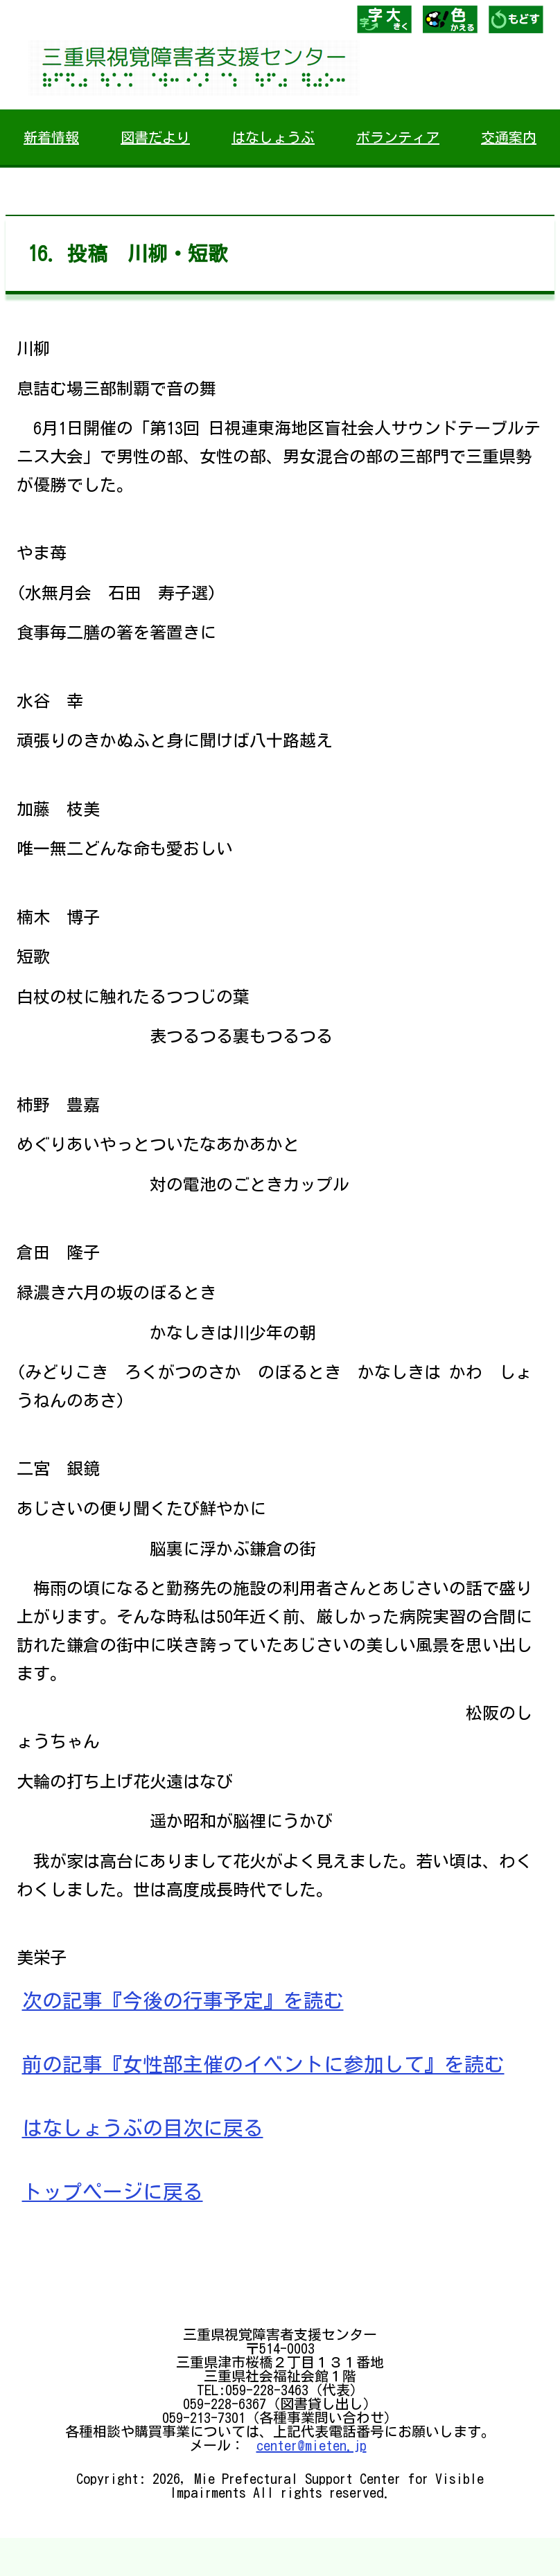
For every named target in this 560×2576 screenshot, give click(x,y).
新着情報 (51, 137)
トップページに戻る (112, 2191)
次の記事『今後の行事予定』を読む (183, 2000)
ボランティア (397, 137)
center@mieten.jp (311, 2445)
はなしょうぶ (273, 137)
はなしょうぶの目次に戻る (142, 2128)
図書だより (155, 137)
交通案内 (508, 137)
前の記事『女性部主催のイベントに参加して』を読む (263, 2064)
